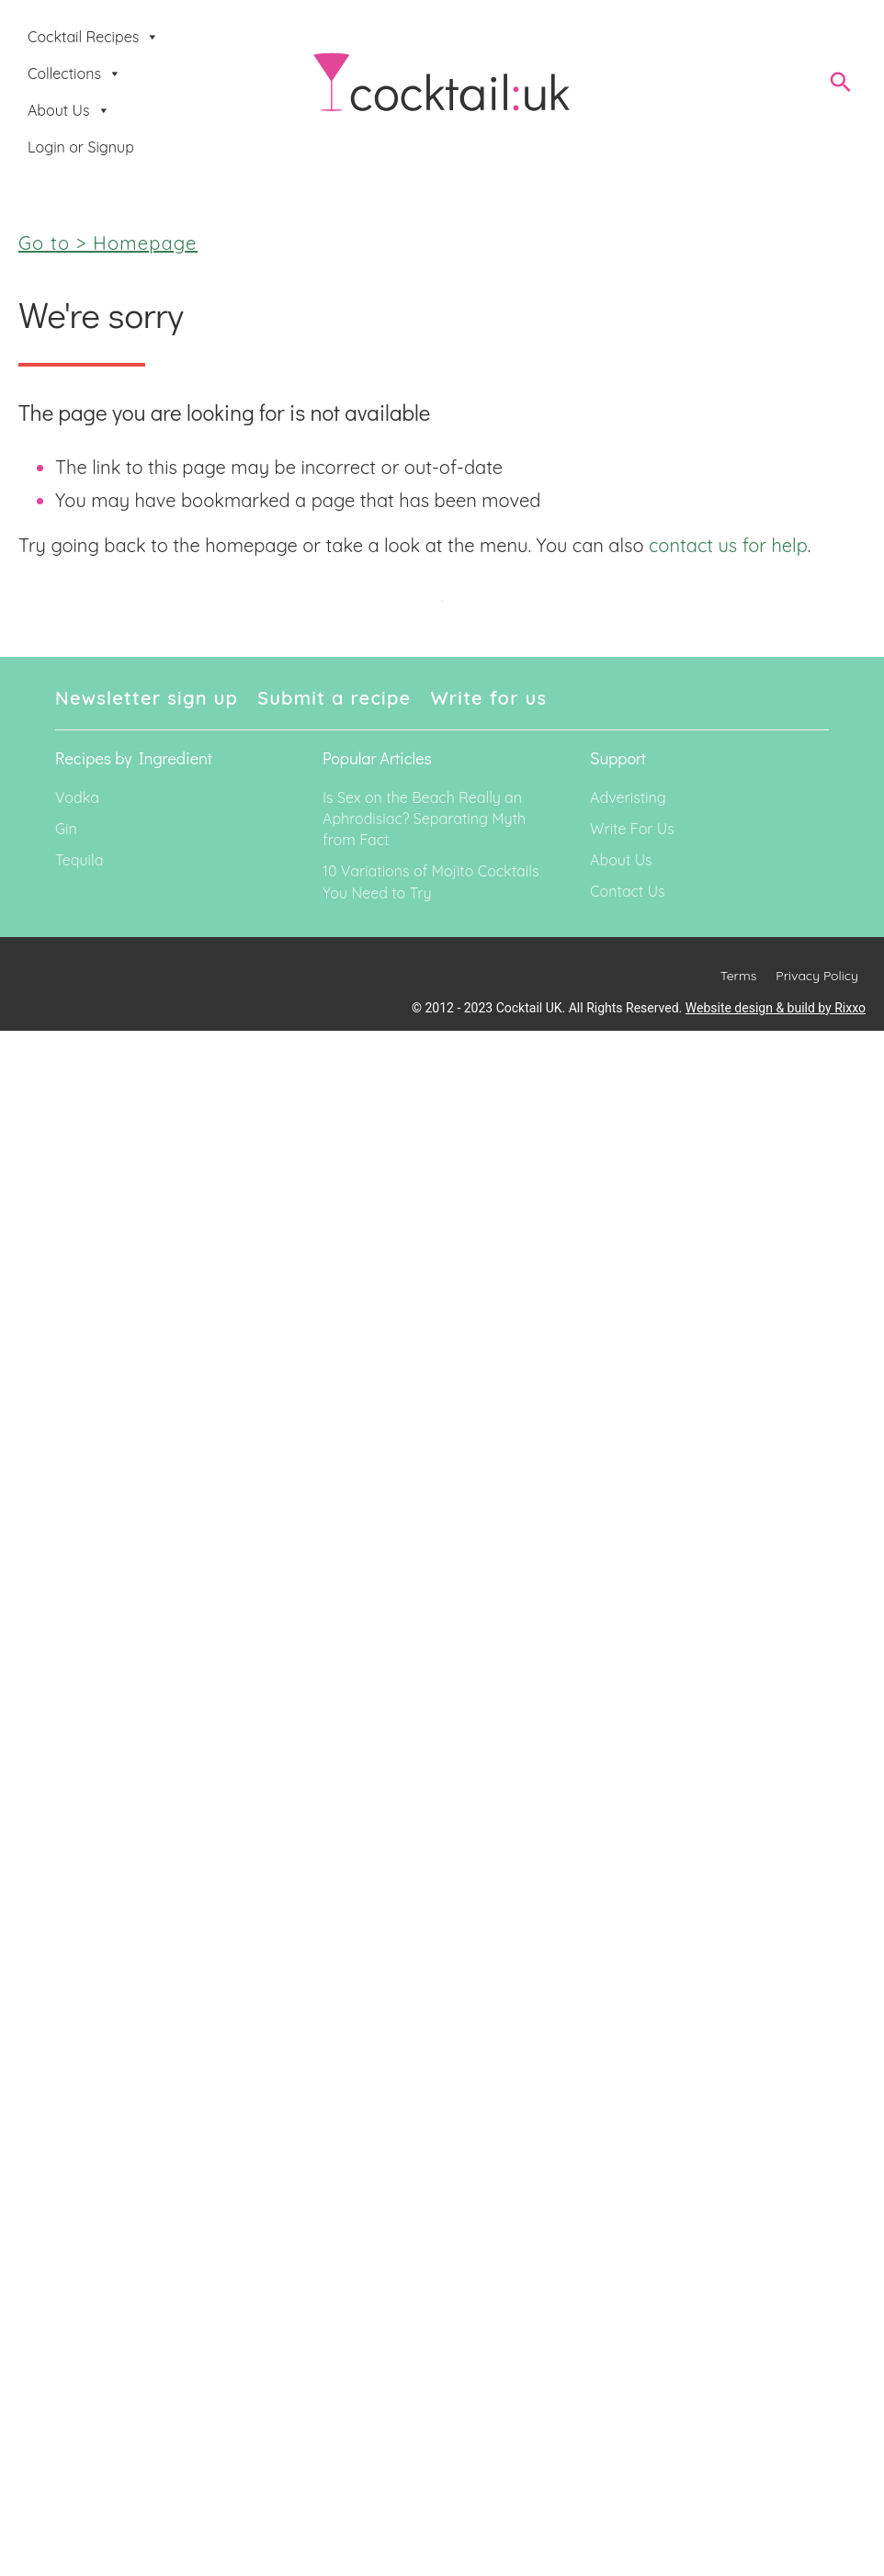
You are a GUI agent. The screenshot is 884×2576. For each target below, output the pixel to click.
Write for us (489, 697)
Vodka (77, 797)
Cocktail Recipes (93, 36)
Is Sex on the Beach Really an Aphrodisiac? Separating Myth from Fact (424, 818)
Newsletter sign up (146, 697)
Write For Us (632, 828)
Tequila (79, 860)
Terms (738, 975)
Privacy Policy (817, 975)
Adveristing (628, 797)
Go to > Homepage (108, 243)
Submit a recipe (334, 697)
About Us (69, 110)
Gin (66, 828)
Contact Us (627, 891)
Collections (74, 73)
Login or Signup (81, 147)
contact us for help (728, 545)
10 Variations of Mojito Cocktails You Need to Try (430, 881)
